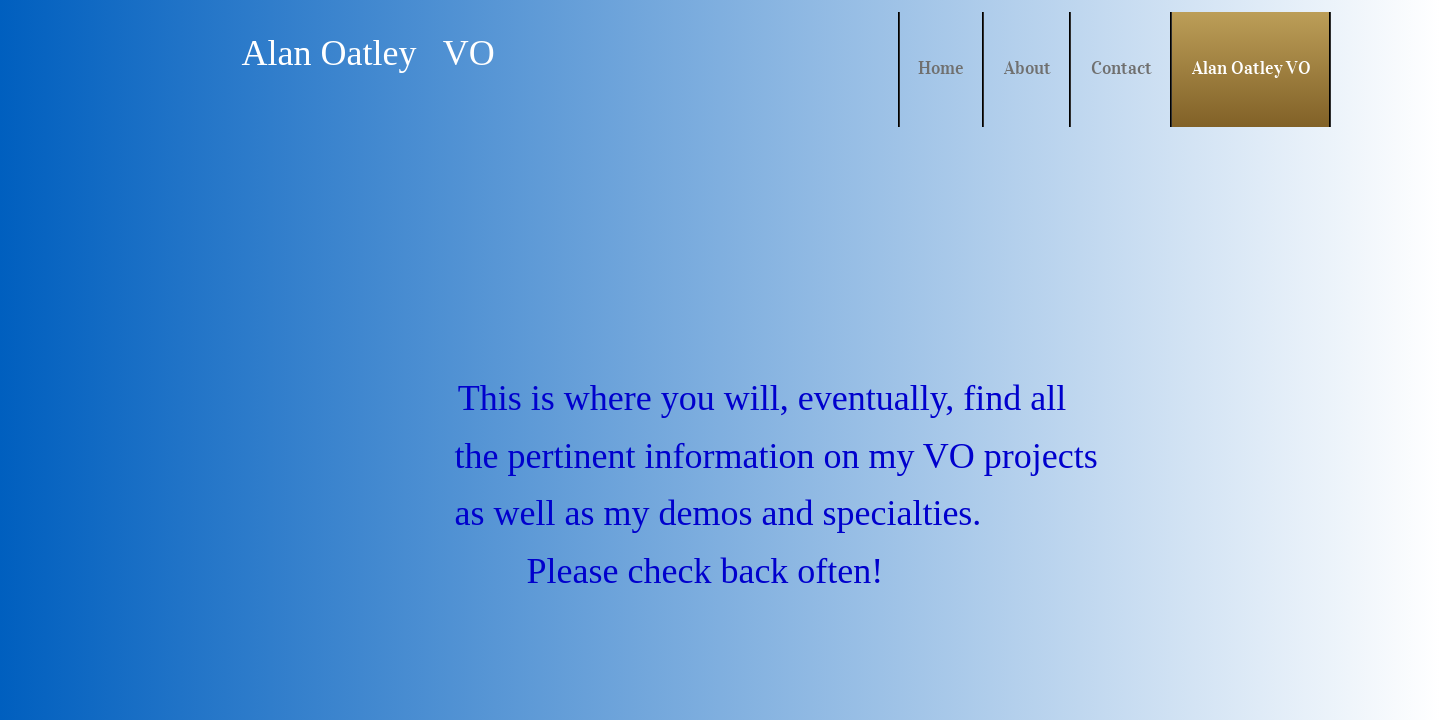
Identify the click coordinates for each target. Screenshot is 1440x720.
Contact (1121, 68)
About (1027, 68)
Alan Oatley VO (1251, 68)
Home (941, 68)
